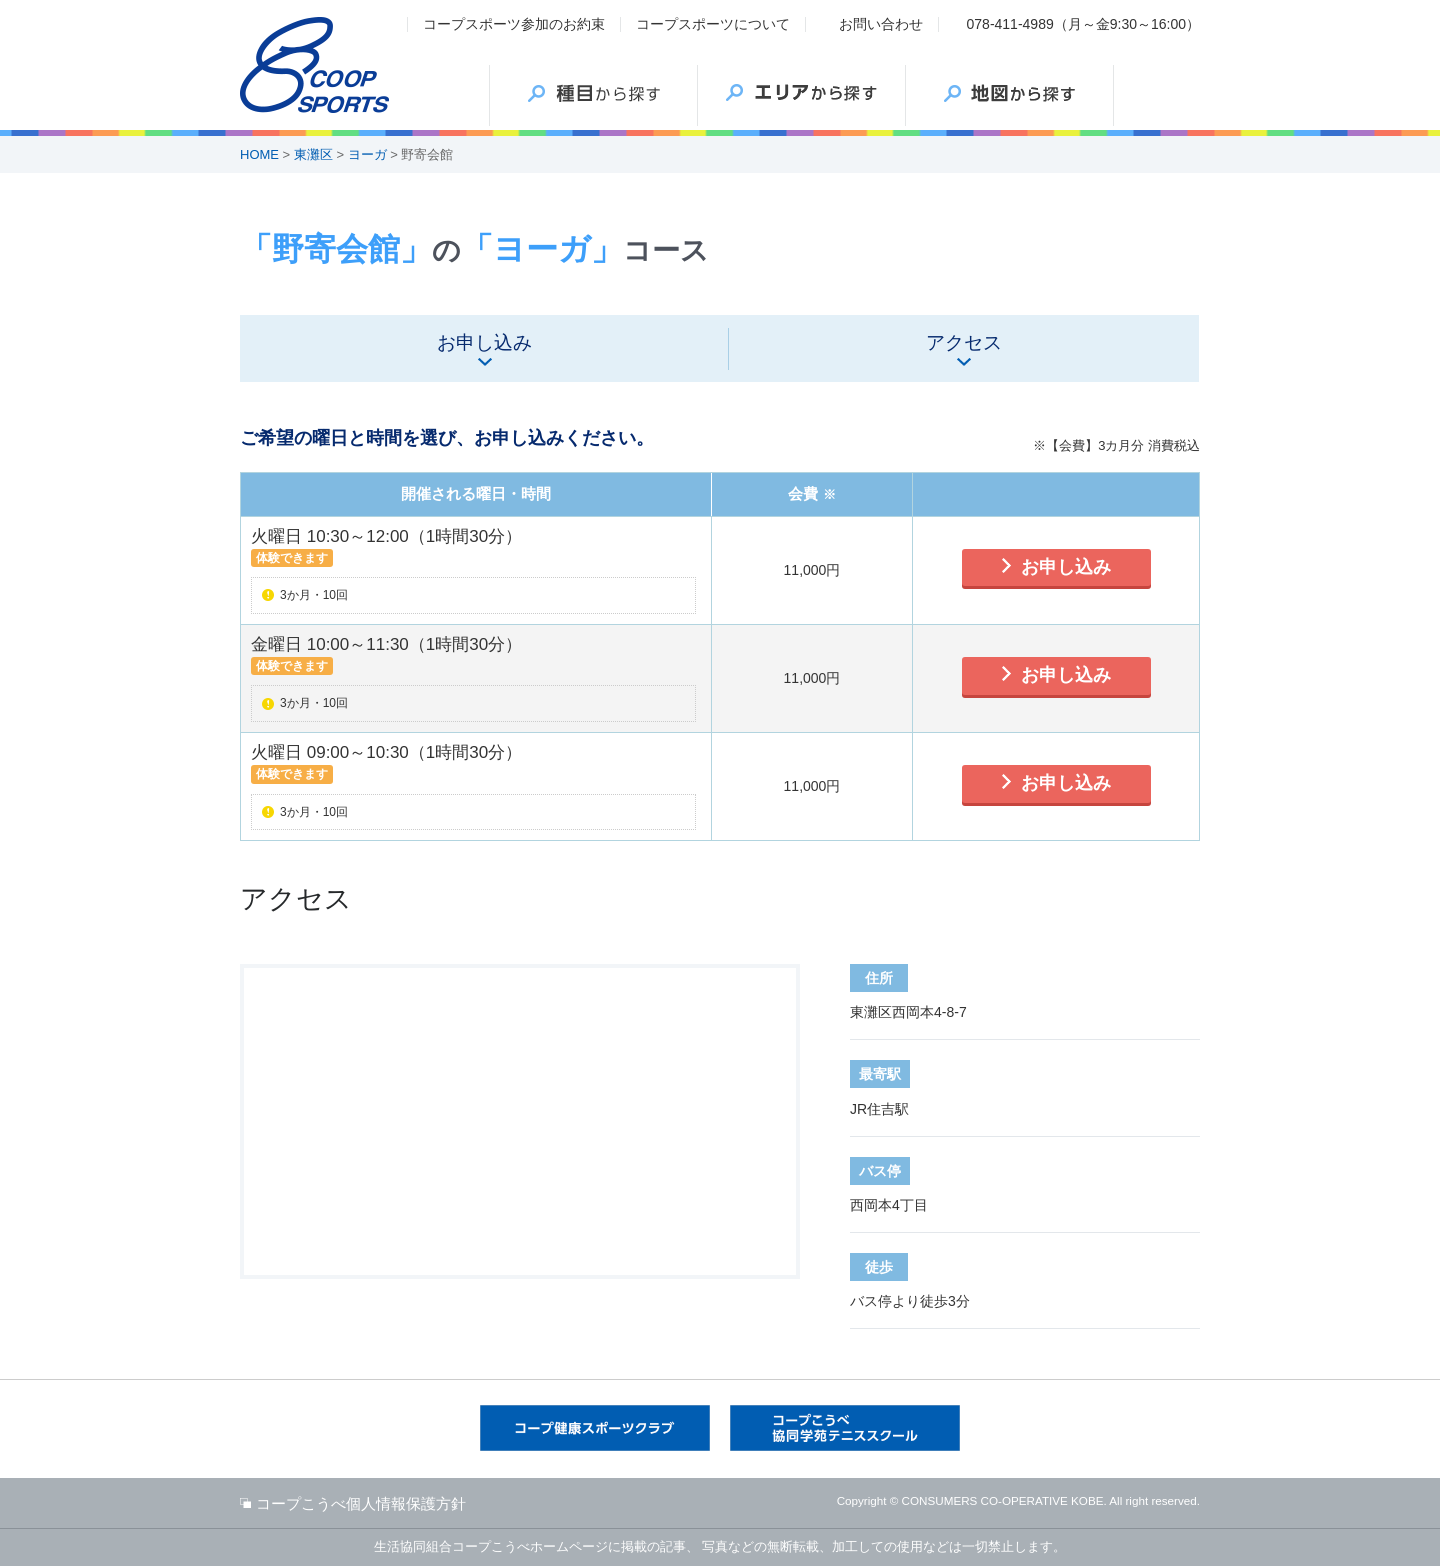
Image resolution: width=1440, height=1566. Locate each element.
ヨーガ (367, 154)
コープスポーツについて (713, 24)
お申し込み (1066, 567)
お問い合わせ (881, 24)
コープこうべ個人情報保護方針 (361, 1503)
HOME (259, 154)
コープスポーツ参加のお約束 (514, 24)
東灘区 (313, 154)
